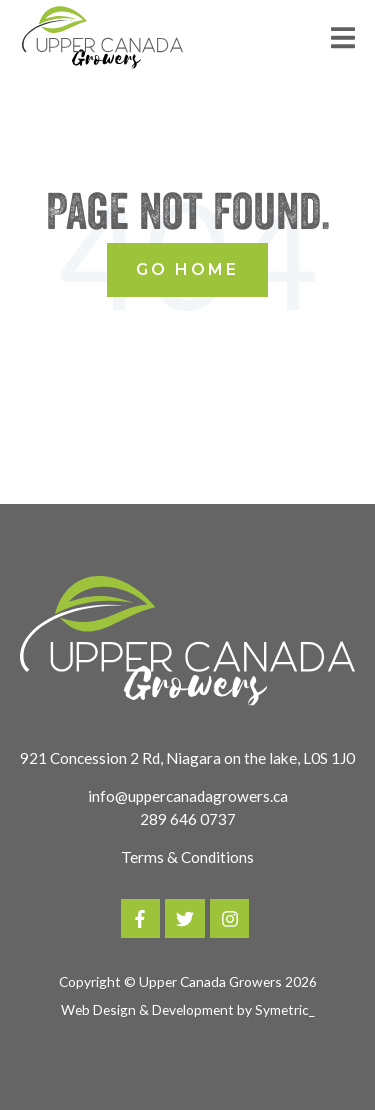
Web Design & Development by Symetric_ (187, 1009)
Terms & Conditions (187, 857)
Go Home (187, 269)
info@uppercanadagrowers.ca (188, 796)
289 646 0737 (188, 819)
